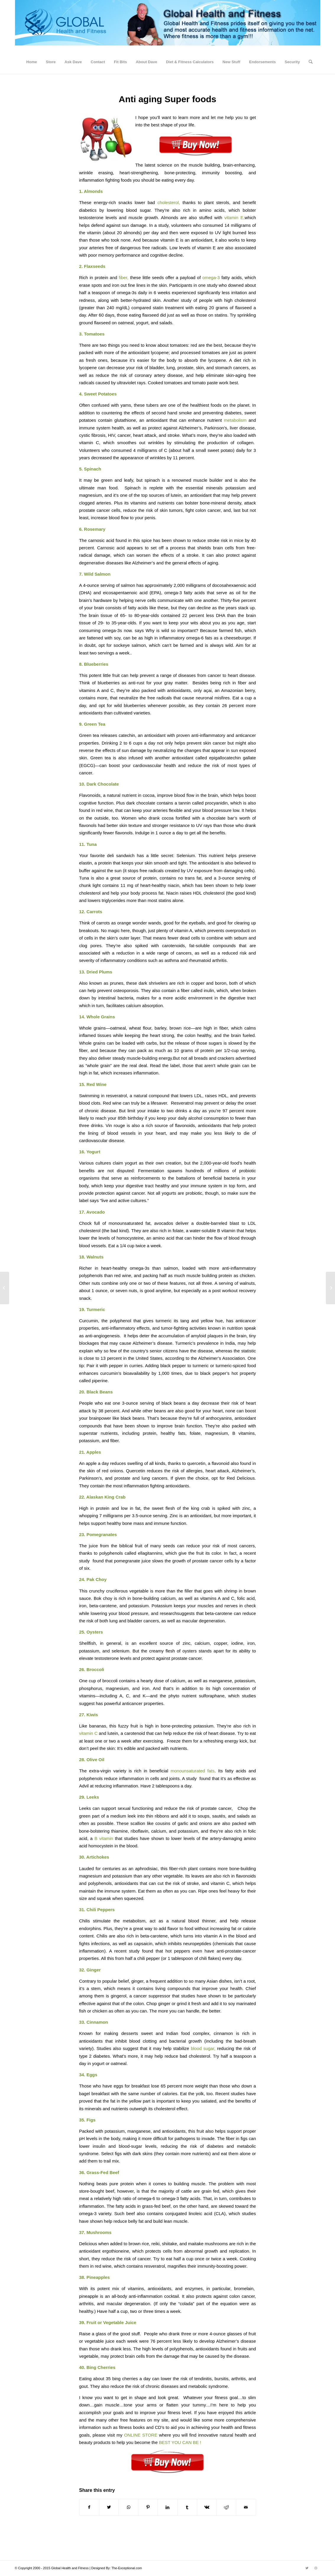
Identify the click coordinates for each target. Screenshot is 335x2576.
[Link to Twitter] (306, 2568)
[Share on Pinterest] (148, 2507)
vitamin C (88, 1733)
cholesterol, (167, 202)
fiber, (123, 277)
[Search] (309, 62)
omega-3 (211, 277)
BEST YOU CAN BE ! (180, 2442)
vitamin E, (234, 217)
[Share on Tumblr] (187, 2507)
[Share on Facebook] (89, 2507)
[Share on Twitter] (109, 2507)
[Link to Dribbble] (315, 2568)
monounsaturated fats (192, 1770)
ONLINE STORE (141, 2434)
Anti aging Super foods (167, 99)
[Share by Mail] (245, 2507)
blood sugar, (203, 2048)
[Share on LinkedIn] (167, 2507)
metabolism (236, 420)
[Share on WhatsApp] (128, 2507)
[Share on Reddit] (226, 2507)
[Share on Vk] (206, 2507)
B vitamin (104, 1838)
